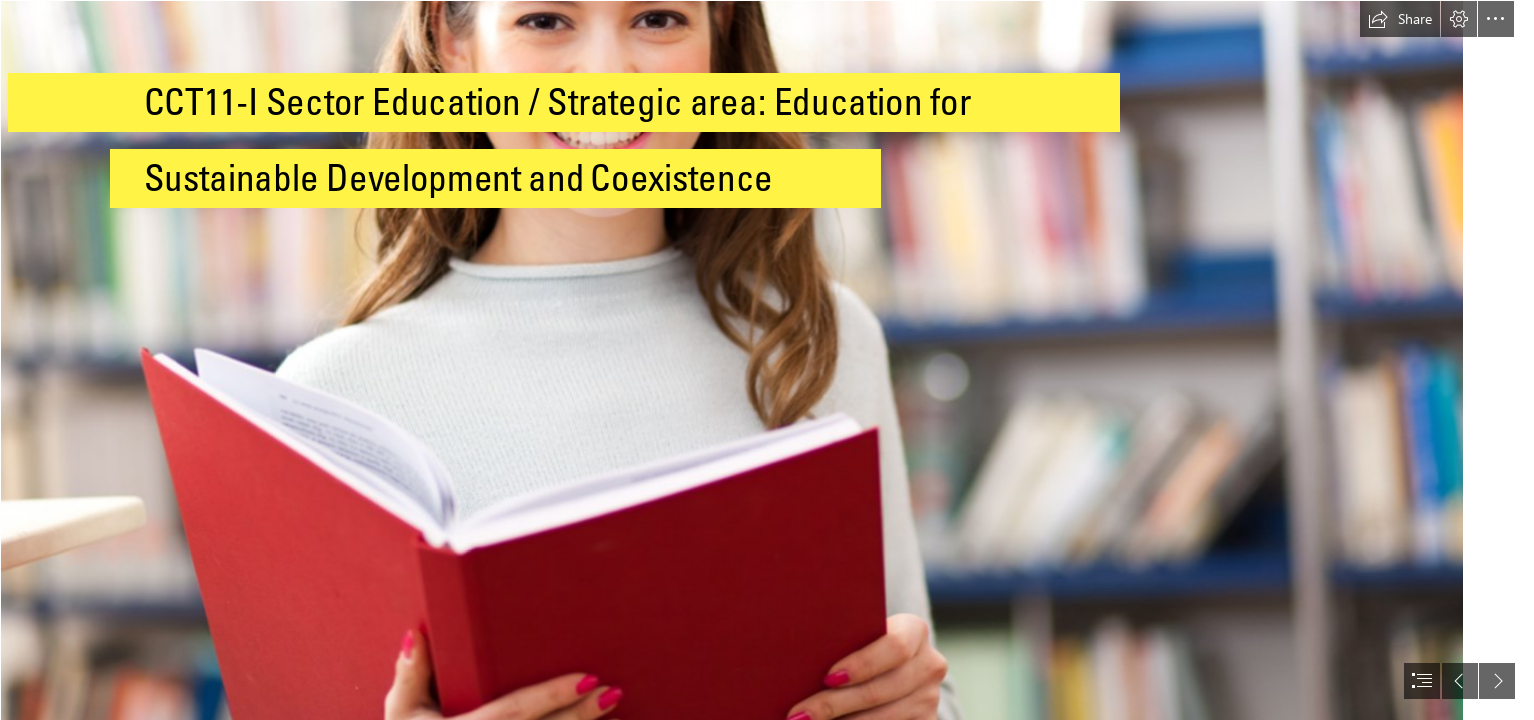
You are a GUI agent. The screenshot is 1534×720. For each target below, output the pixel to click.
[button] (1400, 19)
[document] (767, 360)
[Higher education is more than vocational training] (731, 360)
